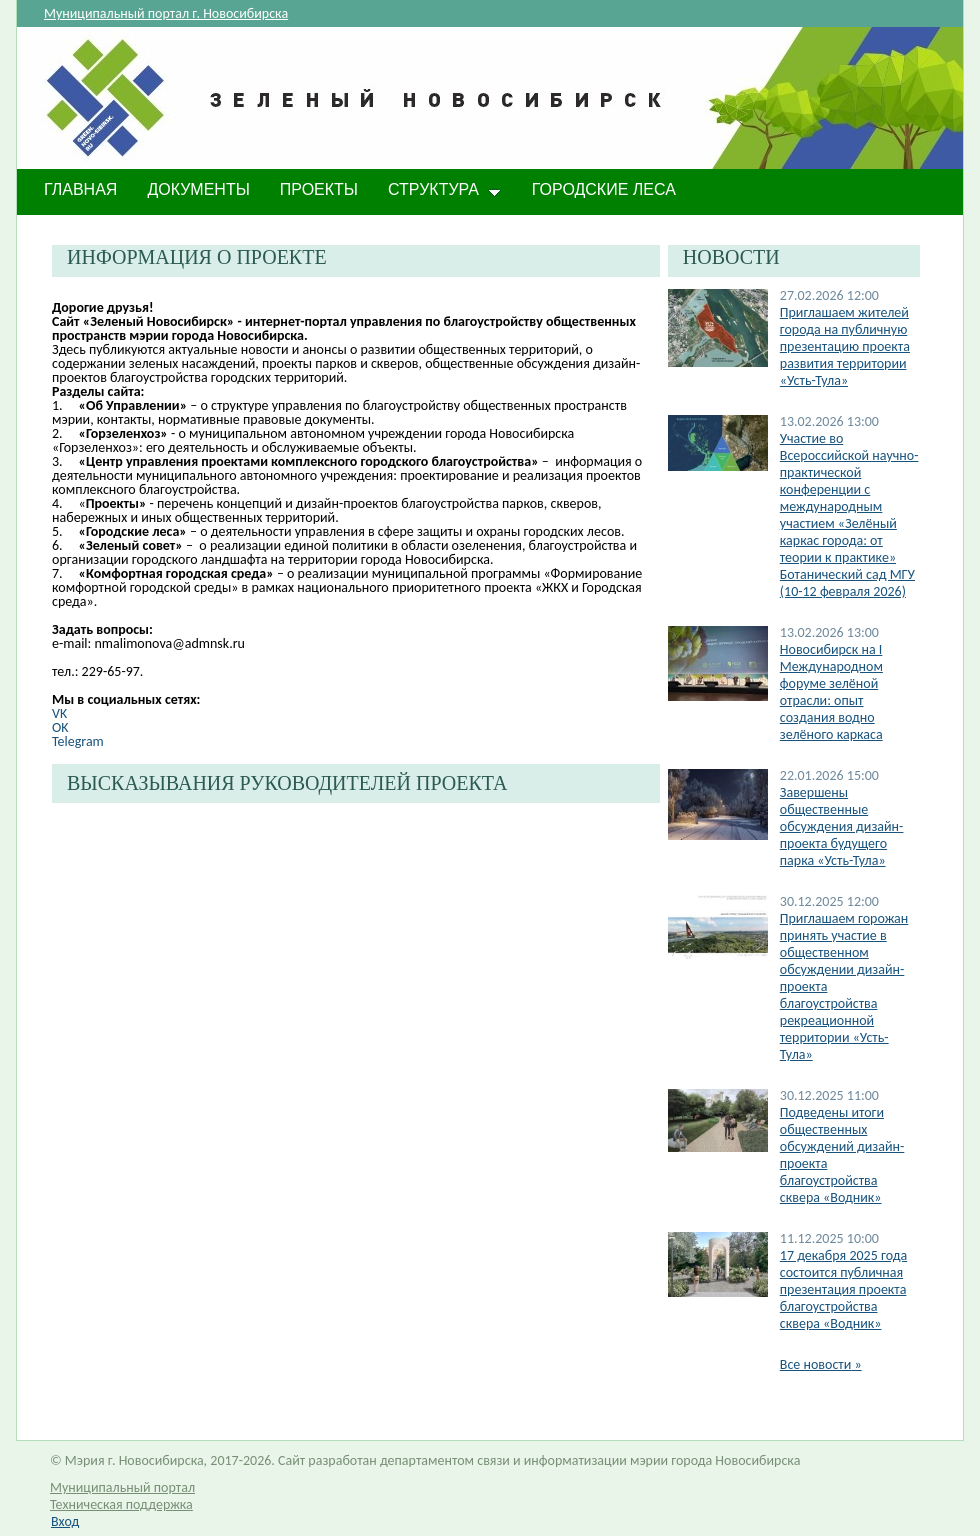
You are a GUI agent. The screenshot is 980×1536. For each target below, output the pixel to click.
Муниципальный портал (122, 1487)
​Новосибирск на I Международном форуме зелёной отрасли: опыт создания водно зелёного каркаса (831, 692)
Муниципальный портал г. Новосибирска (166, 13)
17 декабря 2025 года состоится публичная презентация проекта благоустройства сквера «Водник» (843, 1289)
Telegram (78, 741)
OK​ (60, 727)
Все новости (821, 1364)
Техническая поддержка (121, 1504)
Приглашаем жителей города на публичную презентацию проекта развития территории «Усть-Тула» (845, 346)
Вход (65, 1521)
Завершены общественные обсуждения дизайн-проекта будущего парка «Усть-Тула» (842, 826)
